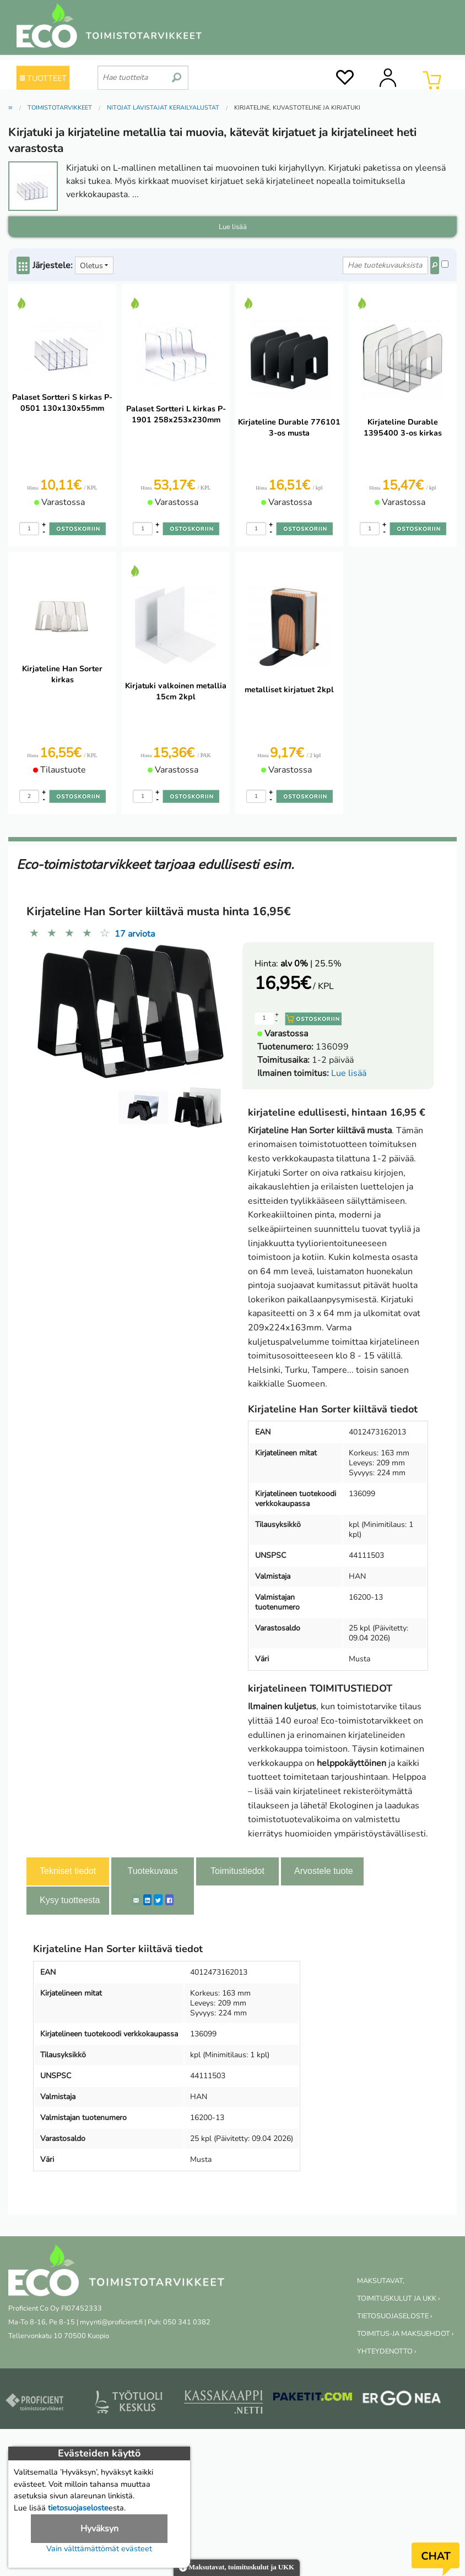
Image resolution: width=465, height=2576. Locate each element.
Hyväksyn (99, 2529)
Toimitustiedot (237, 1871)
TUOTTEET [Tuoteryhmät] (43, 78)
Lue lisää (348, 1073)
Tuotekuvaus (152, 1871)
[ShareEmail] (136, 1899)
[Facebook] (169, 1899)
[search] (176, 73)
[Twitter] (158, 1899)
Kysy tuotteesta (70, 1900)
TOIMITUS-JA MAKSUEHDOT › (405, 2334)
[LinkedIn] (147, 1899)
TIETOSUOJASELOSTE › (394, 2316)
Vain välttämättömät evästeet (99, 2548)
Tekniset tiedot (68, 1871)
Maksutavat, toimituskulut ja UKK (236, 2568)
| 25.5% (311, 964)
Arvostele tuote (323, 1871)
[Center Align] (23, 265)
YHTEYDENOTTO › (386, 2351)
